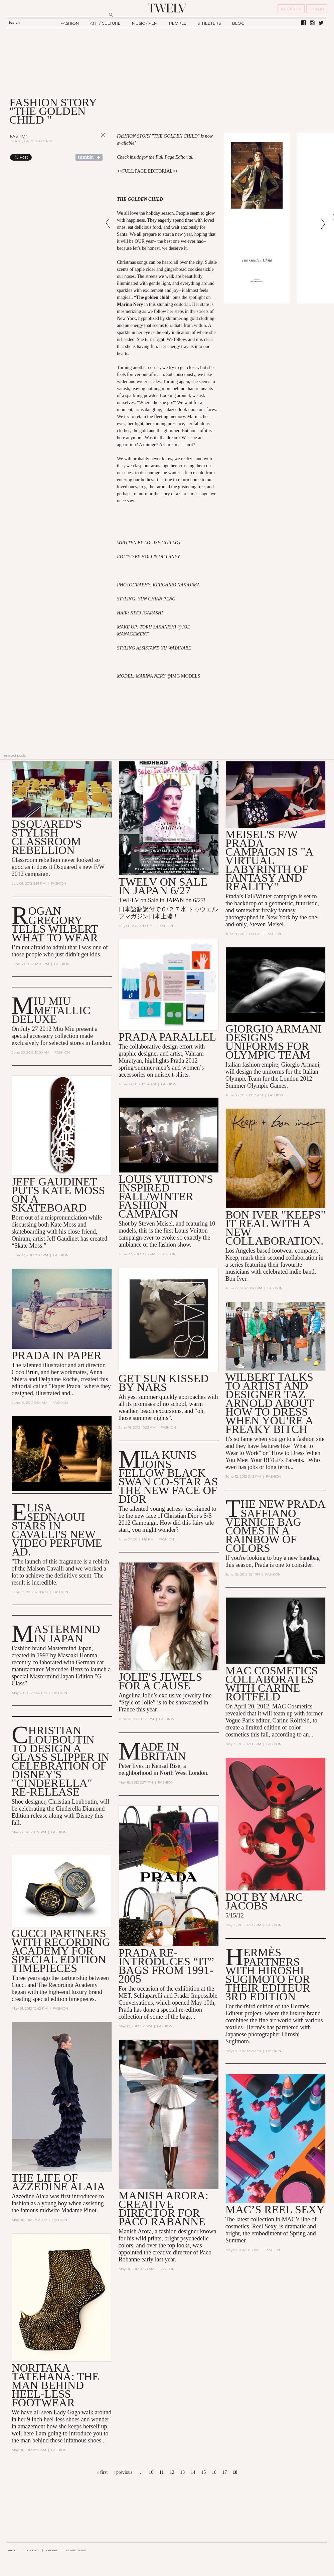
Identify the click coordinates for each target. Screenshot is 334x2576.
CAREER (52, 2550)
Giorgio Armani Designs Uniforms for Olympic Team (273, 1042)
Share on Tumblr (89, 157)
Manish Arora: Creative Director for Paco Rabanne (163, 2209)
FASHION (69, 23)
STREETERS (209, 23)
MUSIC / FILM (145, 23)
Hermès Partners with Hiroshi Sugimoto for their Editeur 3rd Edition (267, 1975)
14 (193, 2472)
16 (214, 2472)
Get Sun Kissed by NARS (164, 1382)
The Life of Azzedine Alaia (58, 2182)
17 (224, 2472)
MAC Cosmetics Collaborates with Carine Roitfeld (271, 1684)
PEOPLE (177, 23)
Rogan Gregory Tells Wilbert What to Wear (55, 924)
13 (182, 2472)
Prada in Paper (57, 1355)
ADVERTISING (76, 2550)
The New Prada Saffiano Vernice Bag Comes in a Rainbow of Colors (275, 1526)
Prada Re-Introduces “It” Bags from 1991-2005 (166, 1966)
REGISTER (291, 8)
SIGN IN (316, 8)
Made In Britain (163, 1751)
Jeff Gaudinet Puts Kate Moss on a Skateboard (58, 1195)
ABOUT (13, 2550)
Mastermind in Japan (67, 1634)
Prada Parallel (167, 1037)
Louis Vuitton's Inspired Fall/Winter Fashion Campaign (166, 1196)
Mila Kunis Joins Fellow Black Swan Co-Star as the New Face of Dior (168, 1477)
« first (102, 2472)
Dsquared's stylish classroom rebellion (47, 837)
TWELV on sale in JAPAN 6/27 (163, 886)
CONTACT (32, 2550)
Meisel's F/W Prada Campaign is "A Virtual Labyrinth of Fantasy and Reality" (269, 860)
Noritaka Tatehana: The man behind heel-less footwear (55, 2385)
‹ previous (123, 2472)
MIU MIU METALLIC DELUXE (51, 1010)
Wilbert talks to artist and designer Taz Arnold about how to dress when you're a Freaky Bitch (269, 1403)
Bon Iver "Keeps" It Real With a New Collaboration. (275, 1228)
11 (161, 2472)
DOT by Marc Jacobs (264, 1901)
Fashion (19, 136)
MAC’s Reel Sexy (275, 2210)
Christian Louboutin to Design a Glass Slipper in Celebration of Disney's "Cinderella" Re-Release (61, 1761)
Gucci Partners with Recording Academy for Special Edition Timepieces (61, 1951)
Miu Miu (64, 1029)
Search (14, 22)
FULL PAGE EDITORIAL (147, 171)
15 (203, 2472)
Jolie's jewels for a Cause (160, 1681)
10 (151, 2472)
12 (172, 2472)
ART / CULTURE (105, 23)
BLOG (238, 23)
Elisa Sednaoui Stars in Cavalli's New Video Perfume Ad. (57, 1530)
